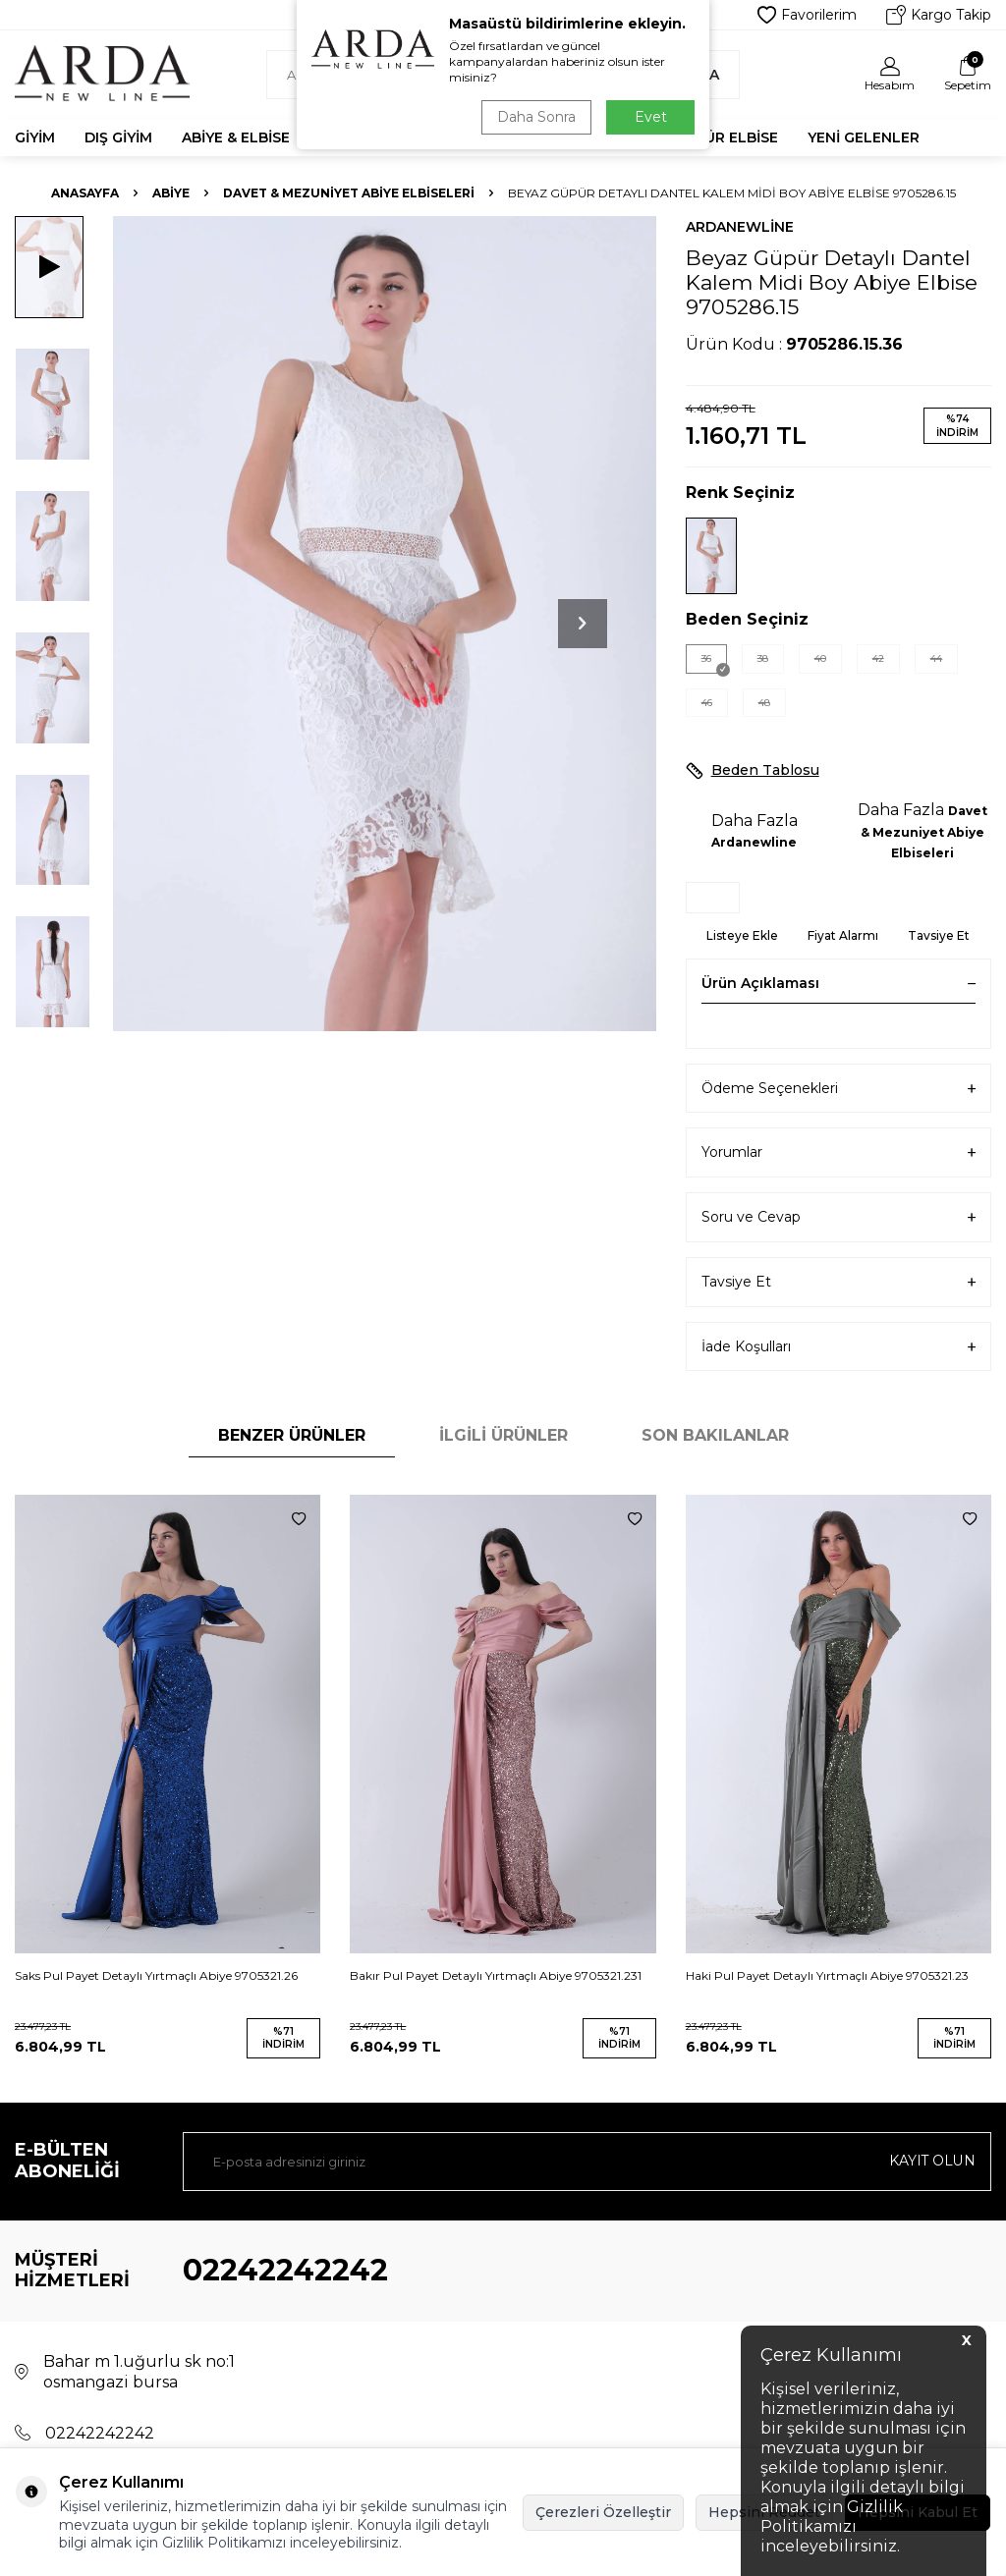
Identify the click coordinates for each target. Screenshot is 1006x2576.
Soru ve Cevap (838, 1217)
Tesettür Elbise (713, 137)
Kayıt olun (932, 2160)
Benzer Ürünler (291, 1435)
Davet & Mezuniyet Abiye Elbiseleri (349, 193)
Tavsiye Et (939, 935)
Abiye (171, 193)
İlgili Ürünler (503, 1435)
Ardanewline (740, 227)
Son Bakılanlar (715, 1435)
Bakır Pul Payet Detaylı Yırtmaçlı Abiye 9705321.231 (496, 1975)
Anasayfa (85, 193)
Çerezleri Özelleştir (603, 2512)
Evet (651, 117)
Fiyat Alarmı (843, 935)
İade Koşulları (838, 1347)
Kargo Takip (938, 15)
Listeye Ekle (742, 935)
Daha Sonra (536, 117)
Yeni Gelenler (864, 137)
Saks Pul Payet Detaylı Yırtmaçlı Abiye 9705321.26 (156, 1975)
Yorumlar (838, 1152)
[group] (384, 623)
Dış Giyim (118, 137)
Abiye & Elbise (236, 137)
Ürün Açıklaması (838, 983)
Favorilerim (807, 15)
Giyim (35, 137)
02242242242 (285, 2270)
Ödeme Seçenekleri (838, 1088)
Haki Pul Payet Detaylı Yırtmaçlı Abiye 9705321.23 (827, 1975)
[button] (582, 623)
